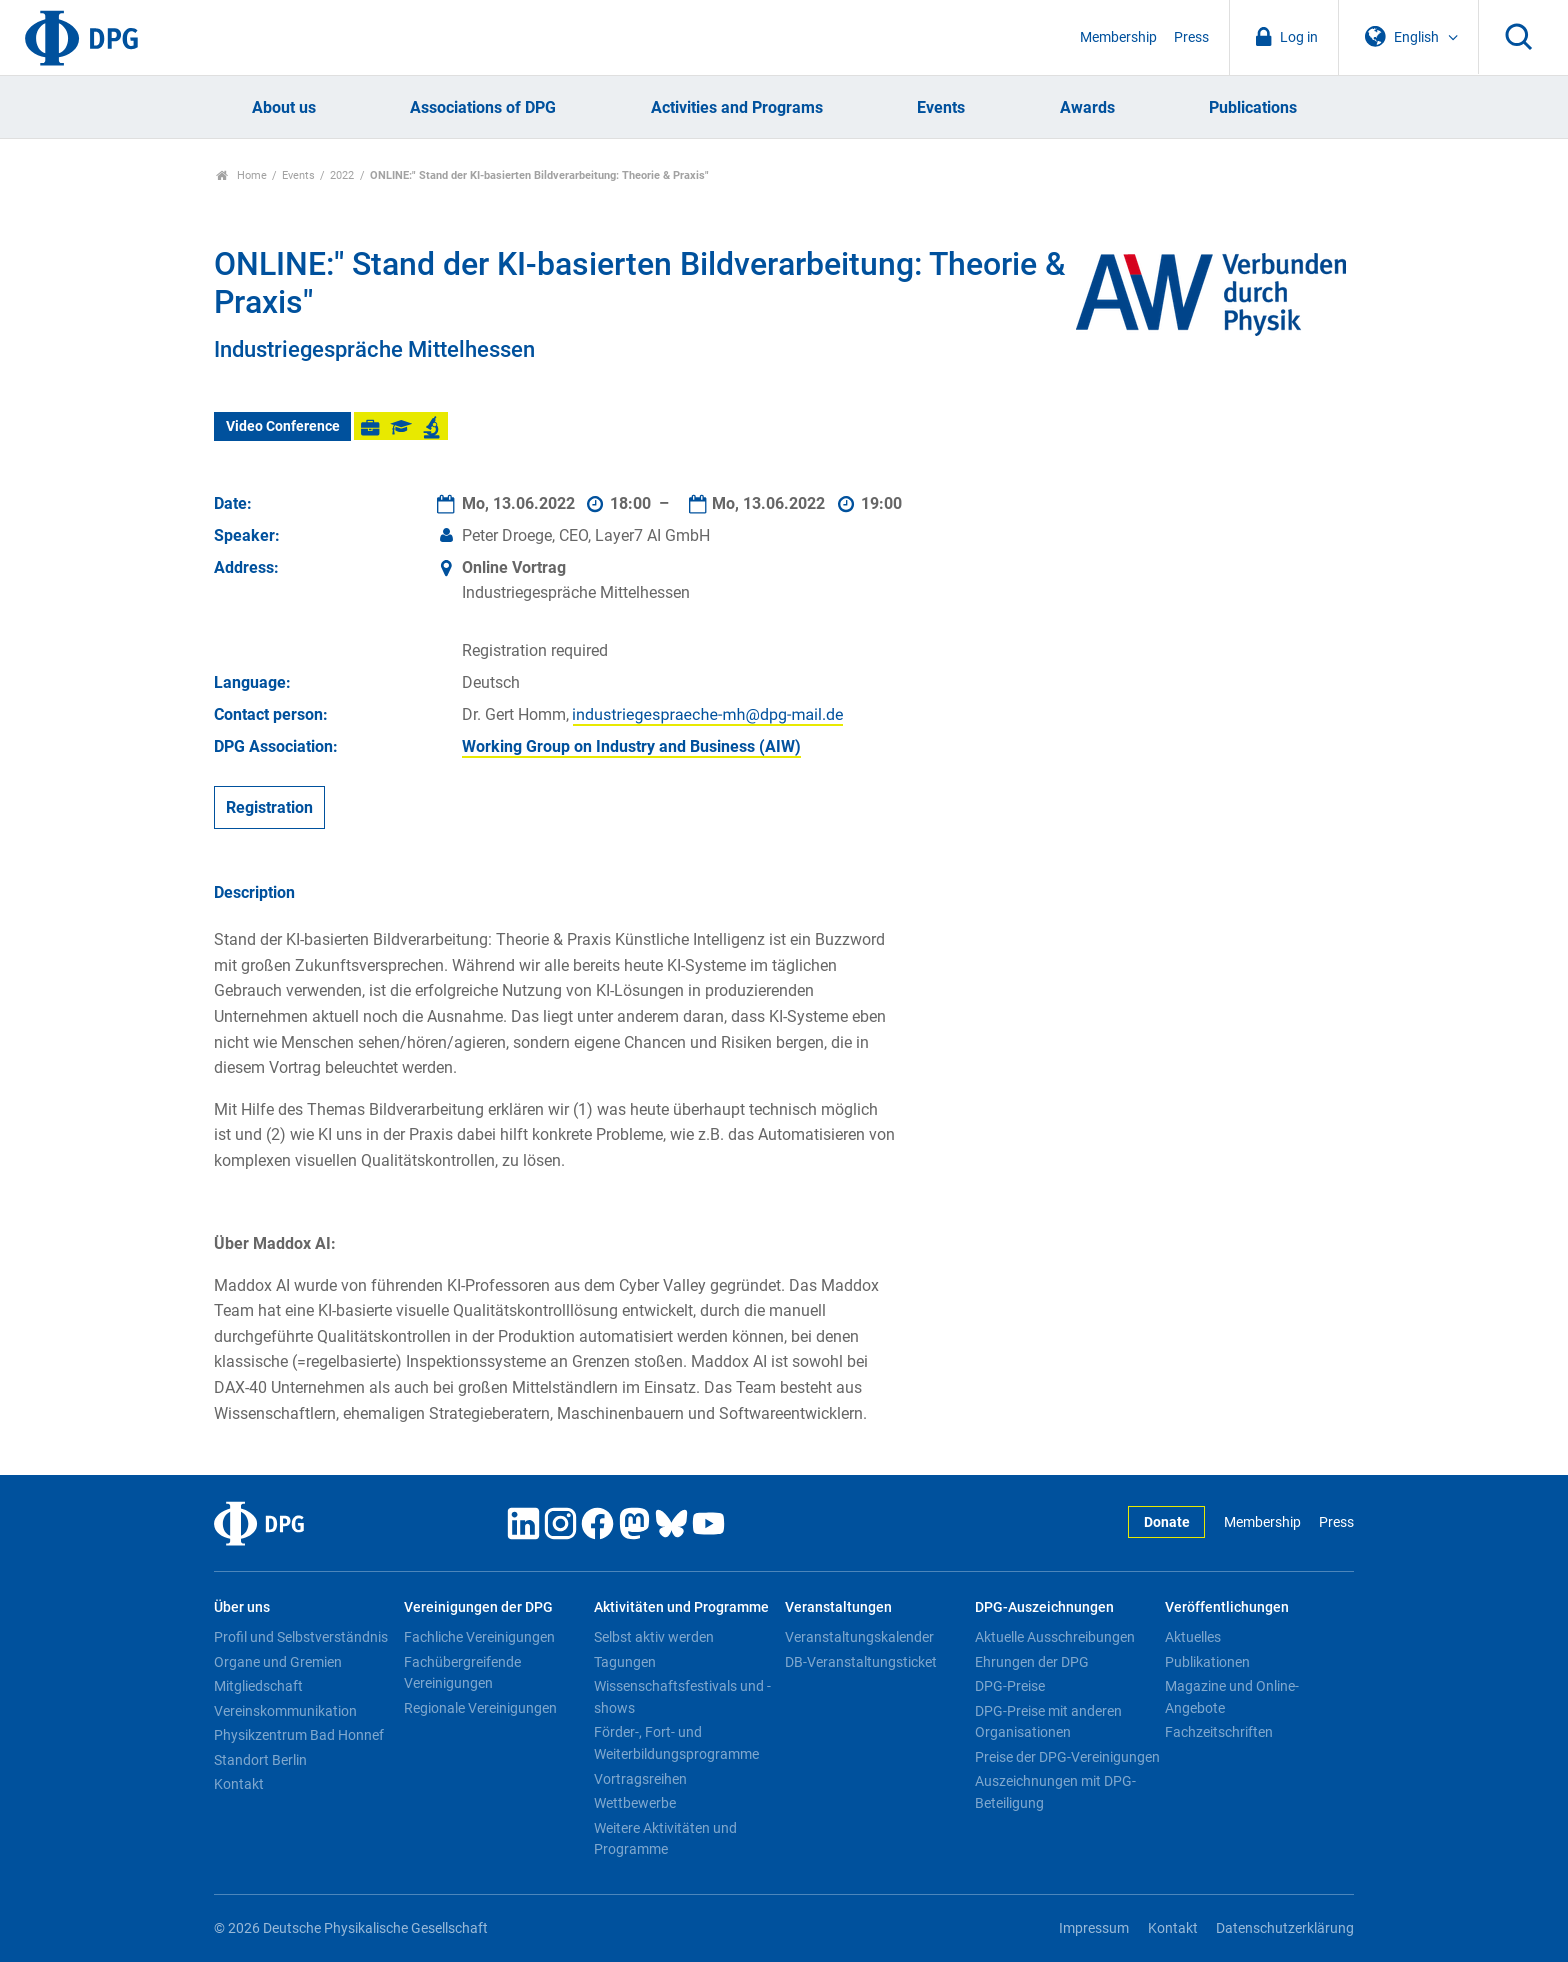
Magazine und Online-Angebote (1232, 1697)
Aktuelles (1193, 1637)
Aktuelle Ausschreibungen (1055, 1637)
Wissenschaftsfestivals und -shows (682, 1697)
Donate (1167, 1522)
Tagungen (625, 1662)
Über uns (242, 1607)
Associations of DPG (483, 107)
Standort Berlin (260, 1760)
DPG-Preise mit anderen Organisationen (1048, 1722)
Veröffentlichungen (1227, 1607)
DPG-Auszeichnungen (1044, 1607)
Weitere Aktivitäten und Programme (665, 1839)
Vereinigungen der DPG (478, 1607)
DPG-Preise (1010, 1686)
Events (941, 107)
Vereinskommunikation (285, 1711)
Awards (1087, 107)
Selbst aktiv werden (654, 1637)
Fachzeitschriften (1219, 1732)
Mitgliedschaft (258, 1686)
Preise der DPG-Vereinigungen (1067, 1757)
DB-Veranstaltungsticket (861, 1662)
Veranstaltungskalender (859, 1637)
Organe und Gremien (278, 1662)
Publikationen (1207, 1662)
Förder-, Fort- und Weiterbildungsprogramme (676, 1743)
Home (241, 175)
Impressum (1094, 1928)
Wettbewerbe (635, 1803)
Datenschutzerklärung (1285, 1928)
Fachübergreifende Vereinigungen (462, 1673)
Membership (1118, 37)
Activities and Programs (737, 107)
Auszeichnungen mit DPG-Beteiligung (1055, 1792)
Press (1191, 37)
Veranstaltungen (838, 1607)
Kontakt (239, 1784)
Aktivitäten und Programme (681, 1607)
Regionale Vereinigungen (480, 1708)
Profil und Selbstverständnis (301, 1637)
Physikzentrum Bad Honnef (299, 1735)
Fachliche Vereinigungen (479, 1637)
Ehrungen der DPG (1032, 1662)
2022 (342, 175)
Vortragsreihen (640, 1779)
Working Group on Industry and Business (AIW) (631, 746)
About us (284, 107)
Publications (1253, 107)
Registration (269, 807)
